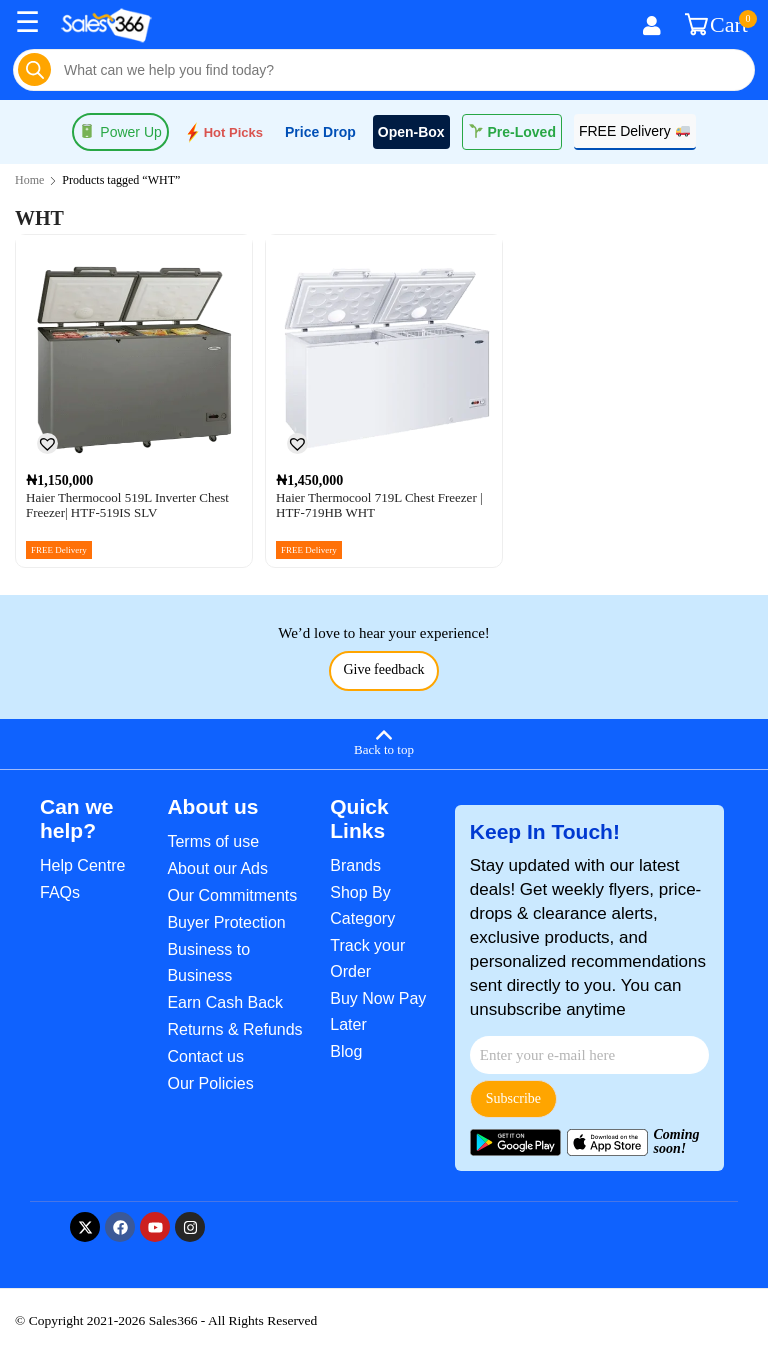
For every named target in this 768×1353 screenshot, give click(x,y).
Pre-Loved (512, 132)
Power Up (120, 132)
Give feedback (383, 669)
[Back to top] (384, 741)
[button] (47, 443)
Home (29, 180)
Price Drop (320, 132)
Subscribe (513, 1098)
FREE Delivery (634, 131)
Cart (716, 25)
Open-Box (411, 132)
